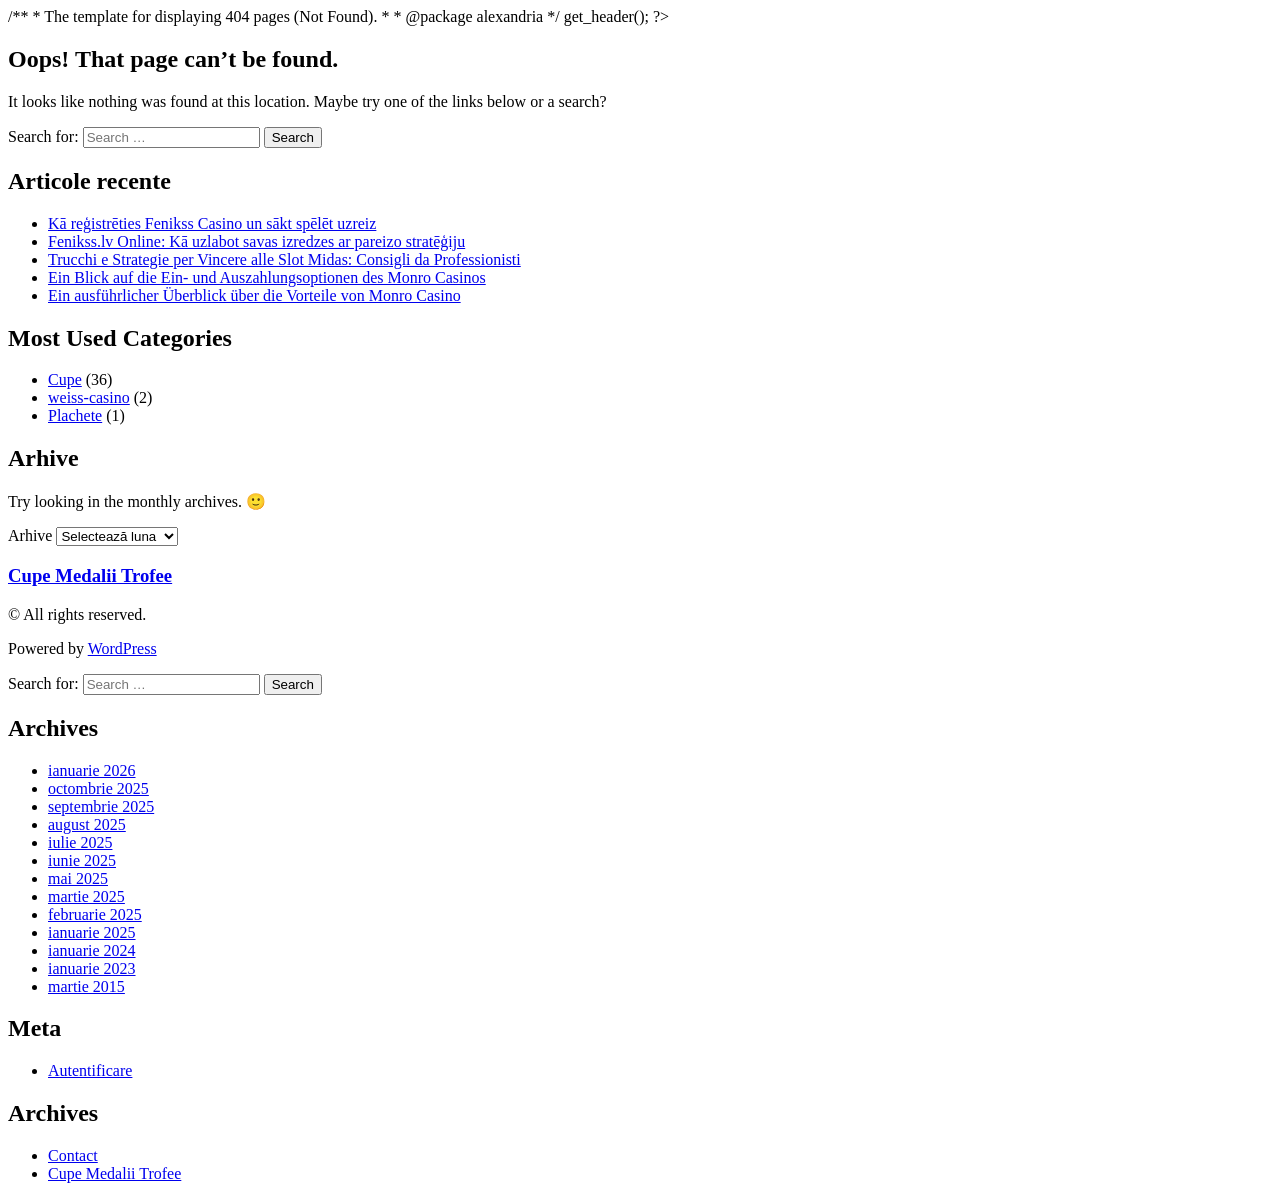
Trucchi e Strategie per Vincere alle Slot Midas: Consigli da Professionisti (284, 259)
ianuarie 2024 (92, 950)
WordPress (122, 648)
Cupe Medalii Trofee (90, 575)
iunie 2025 (82, 860)
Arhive (30, 535)
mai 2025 (78, 878)
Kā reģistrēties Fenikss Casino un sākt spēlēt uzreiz (212, 223)
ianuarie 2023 (92, 968)
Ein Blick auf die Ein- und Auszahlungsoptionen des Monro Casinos (267, 277)
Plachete (75, 415)
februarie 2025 (95, 914)
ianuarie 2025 (92, 932)
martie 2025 (86, 896)
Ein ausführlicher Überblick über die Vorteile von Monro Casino (254, 295)
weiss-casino (89, 397)
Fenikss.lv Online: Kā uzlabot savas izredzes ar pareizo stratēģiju (256, 241)
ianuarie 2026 (92, 770)
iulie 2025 (80, 842)
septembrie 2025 (101, 806)
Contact (73, 1155)
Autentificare (90, 1070)
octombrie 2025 (98, 788)
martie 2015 (86, 986)
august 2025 (87, 824)
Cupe (65, 379)
